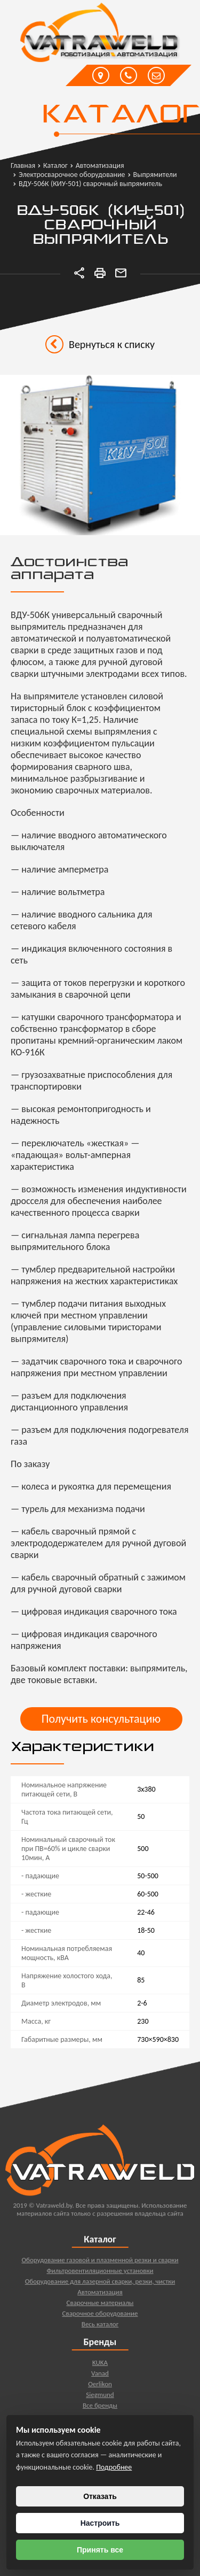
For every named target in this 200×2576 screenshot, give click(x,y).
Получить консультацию (101, 1718)
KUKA (100, 2367)
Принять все (100, 2550)
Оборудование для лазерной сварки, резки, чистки (100, 2286)
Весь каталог (100, 2329)
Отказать (100, 2496)
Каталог (120, 115)
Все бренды (100, 2410)
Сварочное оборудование (100, 2318)
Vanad (100, 2378)
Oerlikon (100, 2389)
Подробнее (114, 2467)
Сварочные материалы (100, 2307)
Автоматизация (100, 2297)
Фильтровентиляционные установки (99, 2275)
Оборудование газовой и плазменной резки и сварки (99, 2265)
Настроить (100, 2523)
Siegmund (100, 2399)
